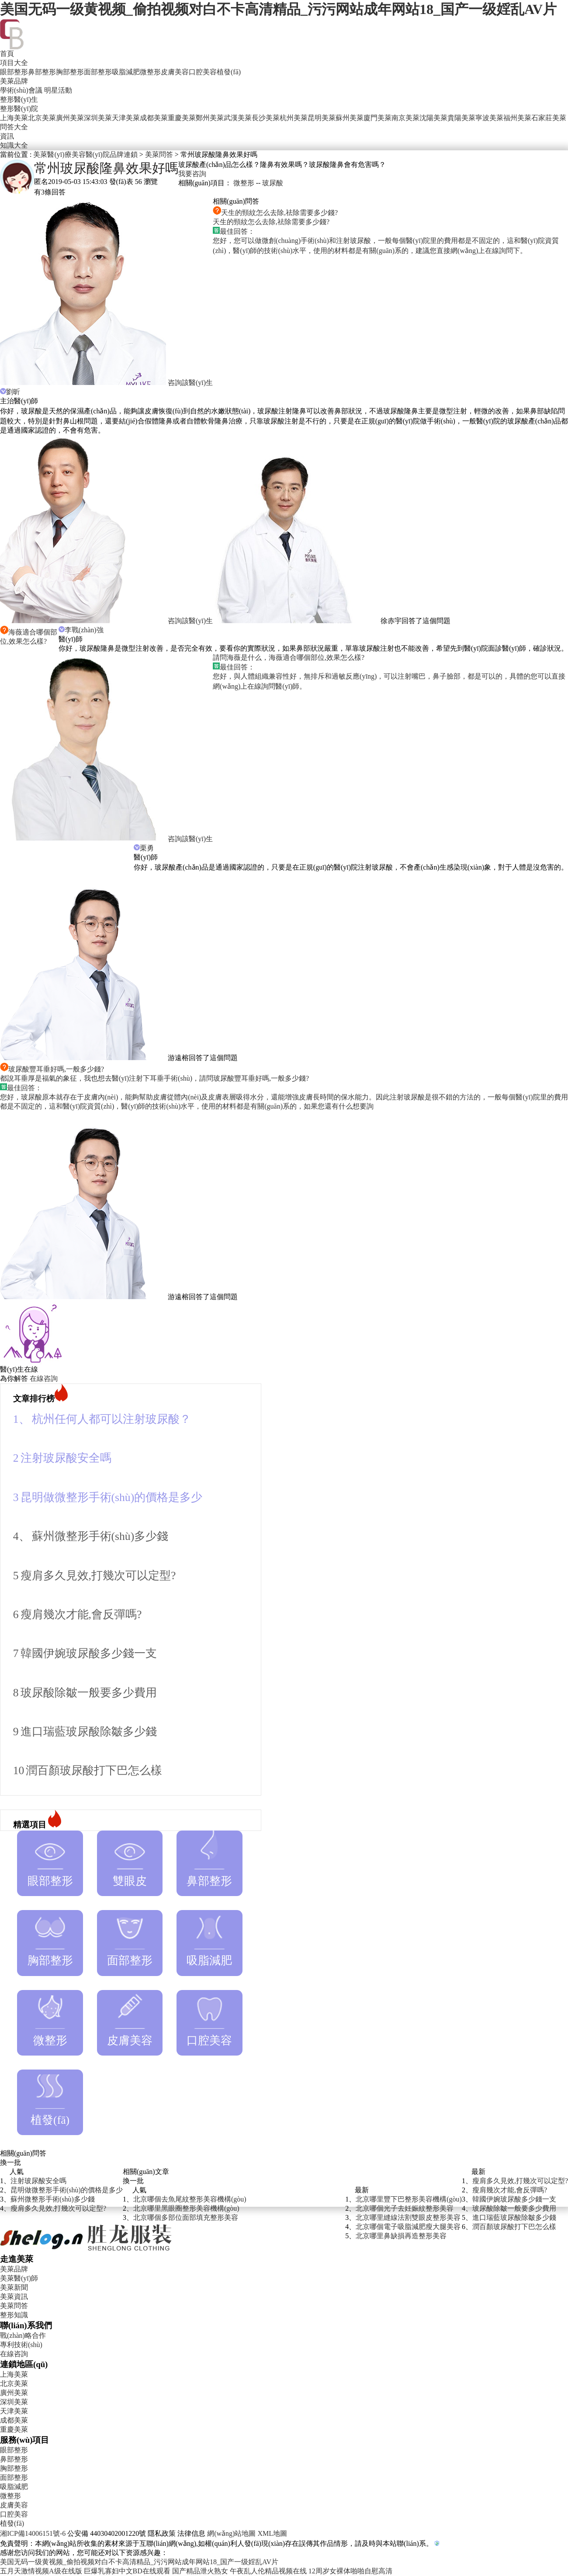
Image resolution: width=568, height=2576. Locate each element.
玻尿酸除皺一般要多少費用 (89, 1692)
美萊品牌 (14, 81)
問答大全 (14, 127)
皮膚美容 (175, 72)
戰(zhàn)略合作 (23, 2335)
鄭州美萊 (210, 117)
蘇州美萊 (350, 117)
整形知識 (14, 2315)
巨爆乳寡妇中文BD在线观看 (127, 2571)
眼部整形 (14, 72)
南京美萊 (405, 117)
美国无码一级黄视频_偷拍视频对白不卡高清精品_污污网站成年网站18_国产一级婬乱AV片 (278, 9)
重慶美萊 (182, 117)
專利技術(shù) (21, 2344)
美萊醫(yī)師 (19, 2278)
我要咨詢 (192, 173)
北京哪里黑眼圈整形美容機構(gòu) (186, 2208)
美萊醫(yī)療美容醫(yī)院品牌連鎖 (85, 154)
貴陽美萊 (461, 117)
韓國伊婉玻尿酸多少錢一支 (89, 1653)
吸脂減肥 (126, 72)
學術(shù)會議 (21, 90)
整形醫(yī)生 (19, 99)
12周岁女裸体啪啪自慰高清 (350, 2571)
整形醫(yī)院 (19, 108)
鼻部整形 (42, 72)
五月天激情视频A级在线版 (41, 2571)
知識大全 (14, 145)
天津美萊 (126, 117)
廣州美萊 (70, 117)
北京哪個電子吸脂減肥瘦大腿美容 (408, 2226)
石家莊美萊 (548, 117)
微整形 (150, 72)
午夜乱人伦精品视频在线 (268, 2571)
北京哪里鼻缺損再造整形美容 (401, 2236)
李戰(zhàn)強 (81, 630)
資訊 (7, 136)
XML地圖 (272, 2533)
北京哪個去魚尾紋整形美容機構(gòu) (189, 2199)
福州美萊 (517, 117)
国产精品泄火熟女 (200, 2571)
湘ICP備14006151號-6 (33, 2533)
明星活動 (58, 90)
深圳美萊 (98, 117)
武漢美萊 (238, 117)
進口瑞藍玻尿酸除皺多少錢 (89, 1731)
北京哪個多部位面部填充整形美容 (185, 2217)
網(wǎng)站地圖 (231, 2533)
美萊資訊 (14, 2296)
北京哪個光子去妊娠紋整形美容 (405, 2208)
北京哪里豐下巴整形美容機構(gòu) (409, 2199)
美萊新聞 (14, 2287)
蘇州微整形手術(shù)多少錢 (100, 1536)
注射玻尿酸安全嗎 (66, 1458)
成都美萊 (154, 117)
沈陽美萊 (433, 117)
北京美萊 (42, 117)
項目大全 (14, 62)
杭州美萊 (294, 117)
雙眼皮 (130, 1859)
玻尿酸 (272, 183)
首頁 (7, 53)
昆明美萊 (322, 117)
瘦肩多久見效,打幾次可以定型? (98, 1575)
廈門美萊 (377, 117)
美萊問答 (159, 154)
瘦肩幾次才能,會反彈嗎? (81, 1614)
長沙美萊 (266, 117)
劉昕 (10, 391)
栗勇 (144, 848)
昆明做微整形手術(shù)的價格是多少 (112, 1497)
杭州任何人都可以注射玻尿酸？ (111, 1419)
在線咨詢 (44, 1378)
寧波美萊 (489, 117)
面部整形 (98, 72)
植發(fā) (229, 72)
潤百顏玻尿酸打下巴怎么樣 (94, 1770)
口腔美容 (203, 72)
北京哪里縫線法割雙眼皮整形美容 (408, 2217)
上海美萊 (14, 117)
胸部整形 (70, 72)
